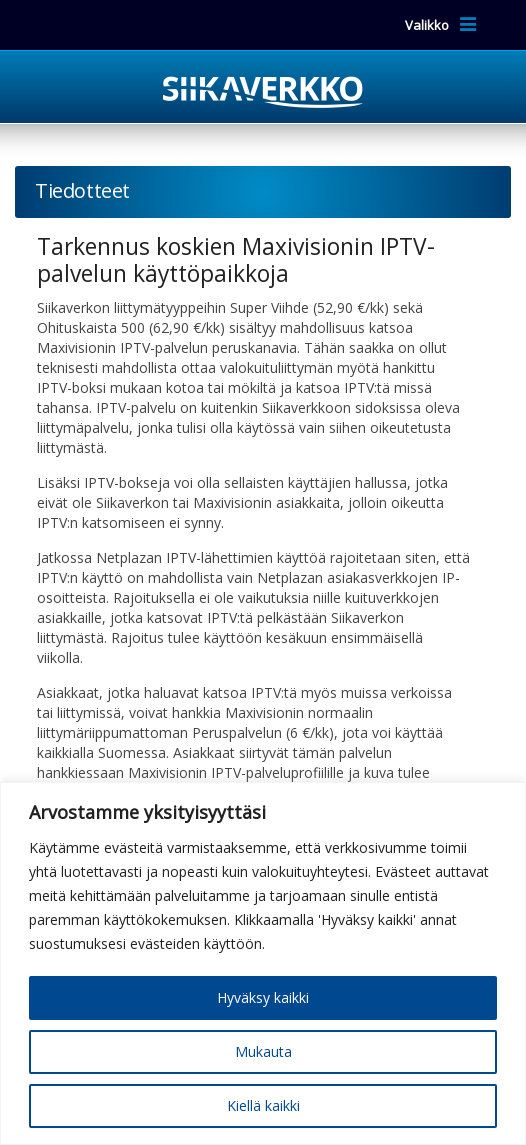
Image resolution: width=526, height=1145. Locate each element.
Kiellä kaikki (263, 1105)
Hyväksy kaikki (263, 997)
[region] (263, 963)
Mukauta (263, 1051)
